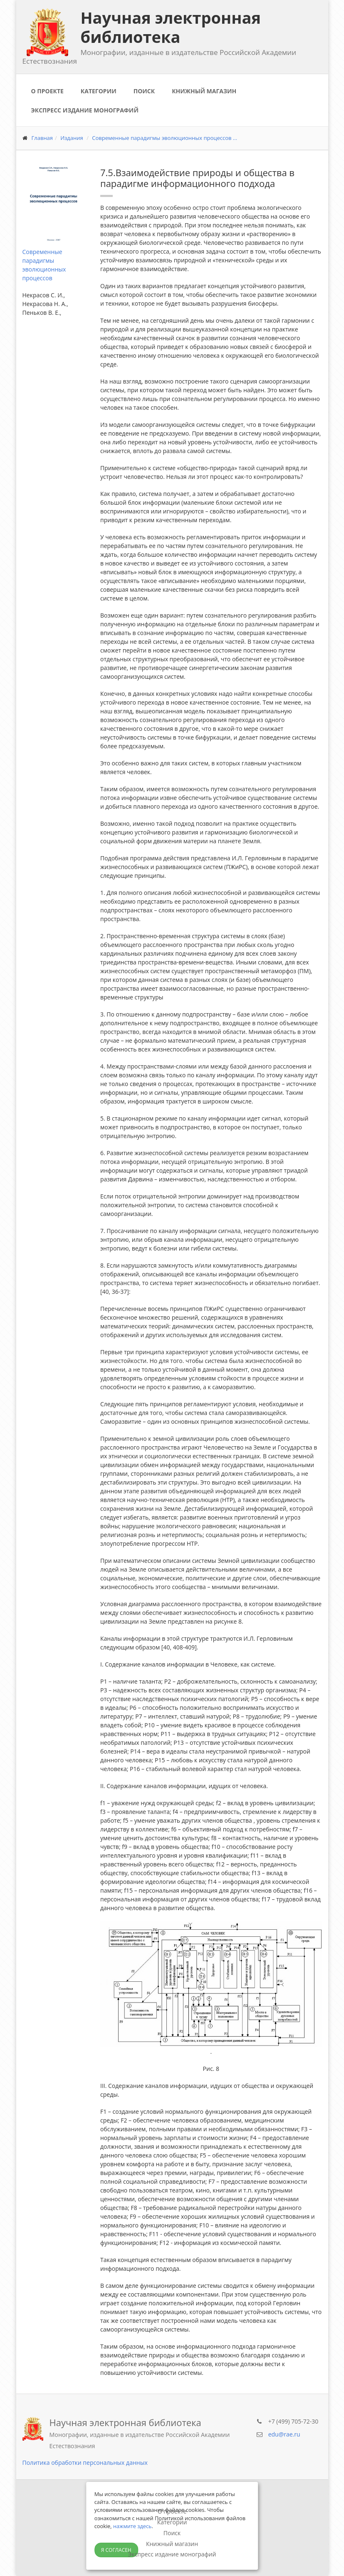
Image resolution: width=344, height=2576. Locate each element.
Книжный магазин (204, 91)
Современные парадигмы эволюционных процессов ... (164, 138)
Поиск (144, 91)
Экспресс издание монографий (85, 110)
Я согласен (116, 2550)
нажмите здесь (132, 2526)
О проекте (47, 91)
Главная (42, 138)
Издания (71, 138)
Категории (98, 91)
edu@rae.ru (284, 2434)
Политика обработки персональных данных (85, 2462)
